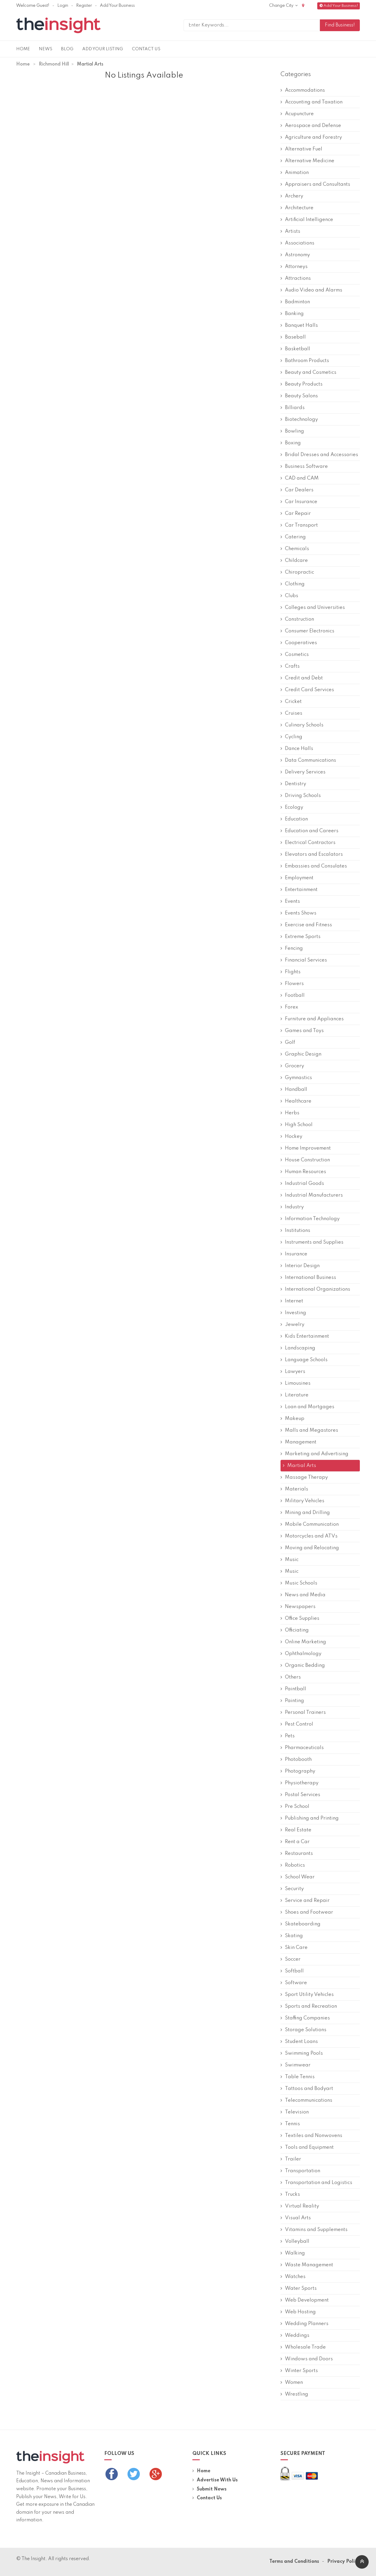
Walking (293, 2253)
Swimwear (295, 2065)
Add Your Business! (338, 6)
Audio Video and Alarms (311, 290)
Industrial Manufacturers (312, 1195)
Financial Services (304, 960)
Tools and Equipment (307, 2147)
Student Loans (299, 2041)
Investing (293, 1312)
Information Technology (310, 1218)
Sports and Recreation (309, 2006)
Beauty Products (302, 384)
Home (23, 49)
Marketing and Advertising (314, 1453)
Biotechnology (299, 419)
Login (62, 6)
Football (293, 995)
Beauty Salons (299, 395)
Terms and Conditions (294, 2561)
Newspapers (298, 1606)
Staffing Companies (305, 2018)
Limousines (295, 1383)
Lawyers (293, 1371)
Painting (292, 1700)
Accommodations (303, 90)
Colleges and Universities (313, 607)
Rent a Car (295, 1841)
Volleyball (295, 2241)
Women (292, 2382)
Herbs (290, 1113)
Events (290, 901)
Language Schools (304, 1359)
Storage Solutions (303, 2029)
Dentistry (293, 783)
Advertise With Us (215, 2480)
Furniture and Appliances (312, 1018)
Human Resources (303, 1171)
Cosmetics (295, 654)
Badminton (295, 301)
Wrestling (294, 2394)
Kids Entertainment (305, 1336)
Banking (292, 313)
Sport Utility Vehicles (307, 1994)
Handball (294, 1089)
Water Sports (299, 2288)
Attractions (296, 278)
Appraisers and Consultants (315, 184)
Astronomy (295, 254)
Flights (291, 971)
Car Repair (296, 513)
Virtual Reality (300, 2206)
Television (295, 2112)
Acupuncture (297, 113)
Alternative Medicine (307, 160)
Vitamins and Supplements (314, 2229)
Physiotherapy (299, 1783)
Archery (292, 196)
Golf (288, 1042)
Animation (295, 172)
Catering (293, 537)
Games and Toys (302, 1030)
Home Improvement (306, 1148)
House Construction (305, 1160)
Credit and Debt (302, 678)
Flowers (292, 983)
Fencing (292, 948)
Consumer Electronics (307, 631)
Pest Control (297, 1724)
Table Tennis (298, 2076)
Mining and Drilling (305, 1512)
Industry (292, 1207)
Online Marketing (303, 1641)
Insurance (294, 1254)
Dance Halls (297, 748)
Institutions (295, 1230)
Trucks (290, 2194)
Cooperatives (299, 642)
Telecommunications (306, 2100)
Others (291, 1677)
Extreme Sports (300, 936)
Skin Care (294, 1947)
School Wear (298, 1877)
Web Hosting (298, 2311)
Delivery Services (303, 772)
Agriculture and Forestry (311, 137)
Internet (292, 1301)
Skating (292, 1935)
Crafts (290, 666)
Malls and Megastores (309, 1430)
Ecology (292, 807)
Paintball (293, 1688)
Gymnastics (296, 1077)
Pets (288, 1735)
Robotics (293, 1865)
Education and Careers (309, 830)
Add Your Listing (102, 49)
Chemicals (295, 548)
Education (294, 819)
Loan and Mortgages (307, 1406)
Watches (293, 2276)
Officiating (295, 1630)
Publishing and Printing (310, 1818)
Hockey (291, 1136)
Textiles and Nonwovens (311, 2135)
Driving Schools (301, 795)
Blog (67, 49)
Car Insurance (299, 501)
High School (297, 1124)
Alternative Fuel (301, 149)
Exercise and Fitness (306, 924)
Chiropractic (297, 572)
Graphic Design (301, 1054)
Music (289, 1559)
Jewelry (292, 1324)
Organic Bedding (303, 1665)
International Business (308, 1277)
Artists (290, 231)
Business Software (304, 466)
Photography (298, 1771)
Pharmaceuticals (302, 1747)
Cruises (291, 713)
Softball (292, 1971)
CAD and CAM (300, 478)
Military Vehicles (302, 1500)
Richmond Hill (54, 64)
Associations (297, 243)
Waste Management (307, 2264)
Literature (294, 1395)
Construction (297, 619)
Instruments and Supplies (312, 1242)
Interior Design (300, 1265)
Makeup (292, 1418)
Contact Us (146, 49)
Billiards (293, 407)
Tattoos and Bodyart (307, 2088)
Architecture (297, 207)
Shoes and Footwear (307, 1912)
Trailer (291, 2159)
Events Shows (298, 913)
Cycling (291, 736)
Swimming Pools (302, 2053)
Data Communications (308, 760)
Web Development (305, 2300)
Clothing (293, 584)
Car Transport (299, 525)
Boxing (291, 443)
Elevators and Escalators (312, 854)
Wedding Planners (304, 2323)
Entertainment (299, 889)
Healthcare (296, 1101)
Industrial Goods (302, 1183)
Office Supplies (300, 1618)
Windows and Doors (307, 2358)
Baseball (293, 337)
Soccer (291, 1959)
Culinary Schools (302, 725)
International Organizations (315, 1289)
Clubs (289, 595)
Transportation (300, 2170)
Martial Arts (299, 1465)
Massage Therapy (304, 1477)
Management (298, 1442)
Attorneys (294, 266)
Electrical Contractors (308, 842)
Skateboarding (300, 1924)
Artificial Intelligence (307, 219)
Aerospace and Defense (311, 125)
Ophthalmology (301, 1653)
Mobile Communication (310, 1524)
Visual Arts (296, 2217)
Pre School (295, 1806)
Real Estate (296, 1830)
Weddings (295, 2335)
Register (84, 6)
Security (292, 1888)
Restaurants (297, 1853)
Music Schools (299, 1583)
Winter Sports (299, 2370)
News (45, 49)
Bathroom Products (305, 360)
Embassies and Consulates (314, 866)
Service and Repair (305, 1900)
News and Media (303, 1594)
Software (294, 1982)
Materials (294, 1489)
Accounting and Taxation (312, 102)
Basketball (295, 348)
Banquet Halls (299, 325)
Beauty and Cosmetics (308, 372)
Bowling (292, 431)
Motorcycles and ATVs (309, 1536)
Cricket (291, 701)
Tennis (290, 2123)
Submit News (209, 2489)
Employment (297, 877)
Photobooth (296, 1759)
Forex (289, 1007)
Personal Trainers (303, 1712)
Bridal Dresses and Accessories (319, 454)
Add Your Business (117, 6)
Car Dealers (297, 490)
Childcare (294, 560)
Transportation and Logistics (316, 2182)
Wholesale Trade (303, 2347)
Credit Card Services (307, 689)
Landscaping (298, 1348)
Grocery (292, 1065)
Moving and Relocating (310, 1547)
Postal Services (300, 1794)
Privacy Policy (343, 2561)
